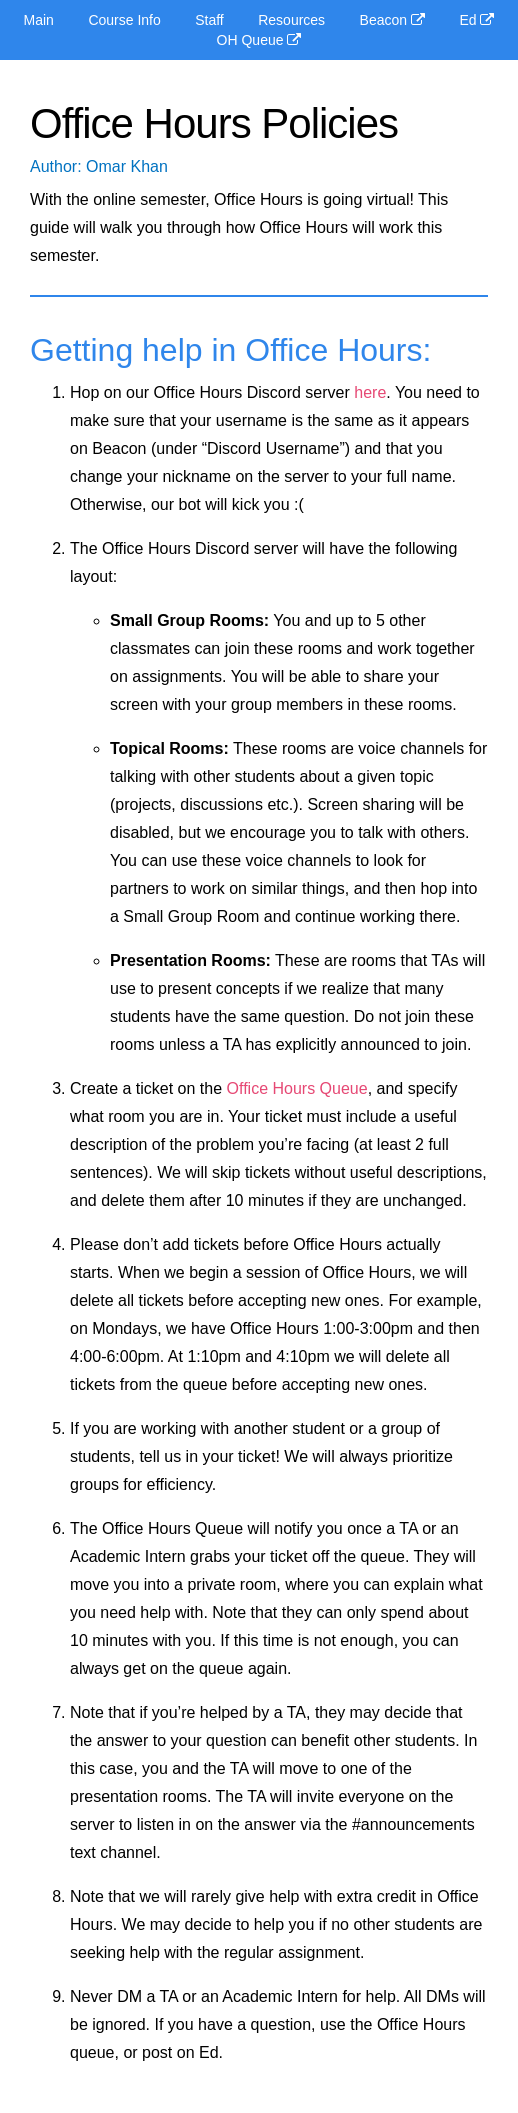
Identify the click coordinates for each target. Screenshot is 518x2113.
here (370, 392)
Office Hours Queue (297, 1088)
